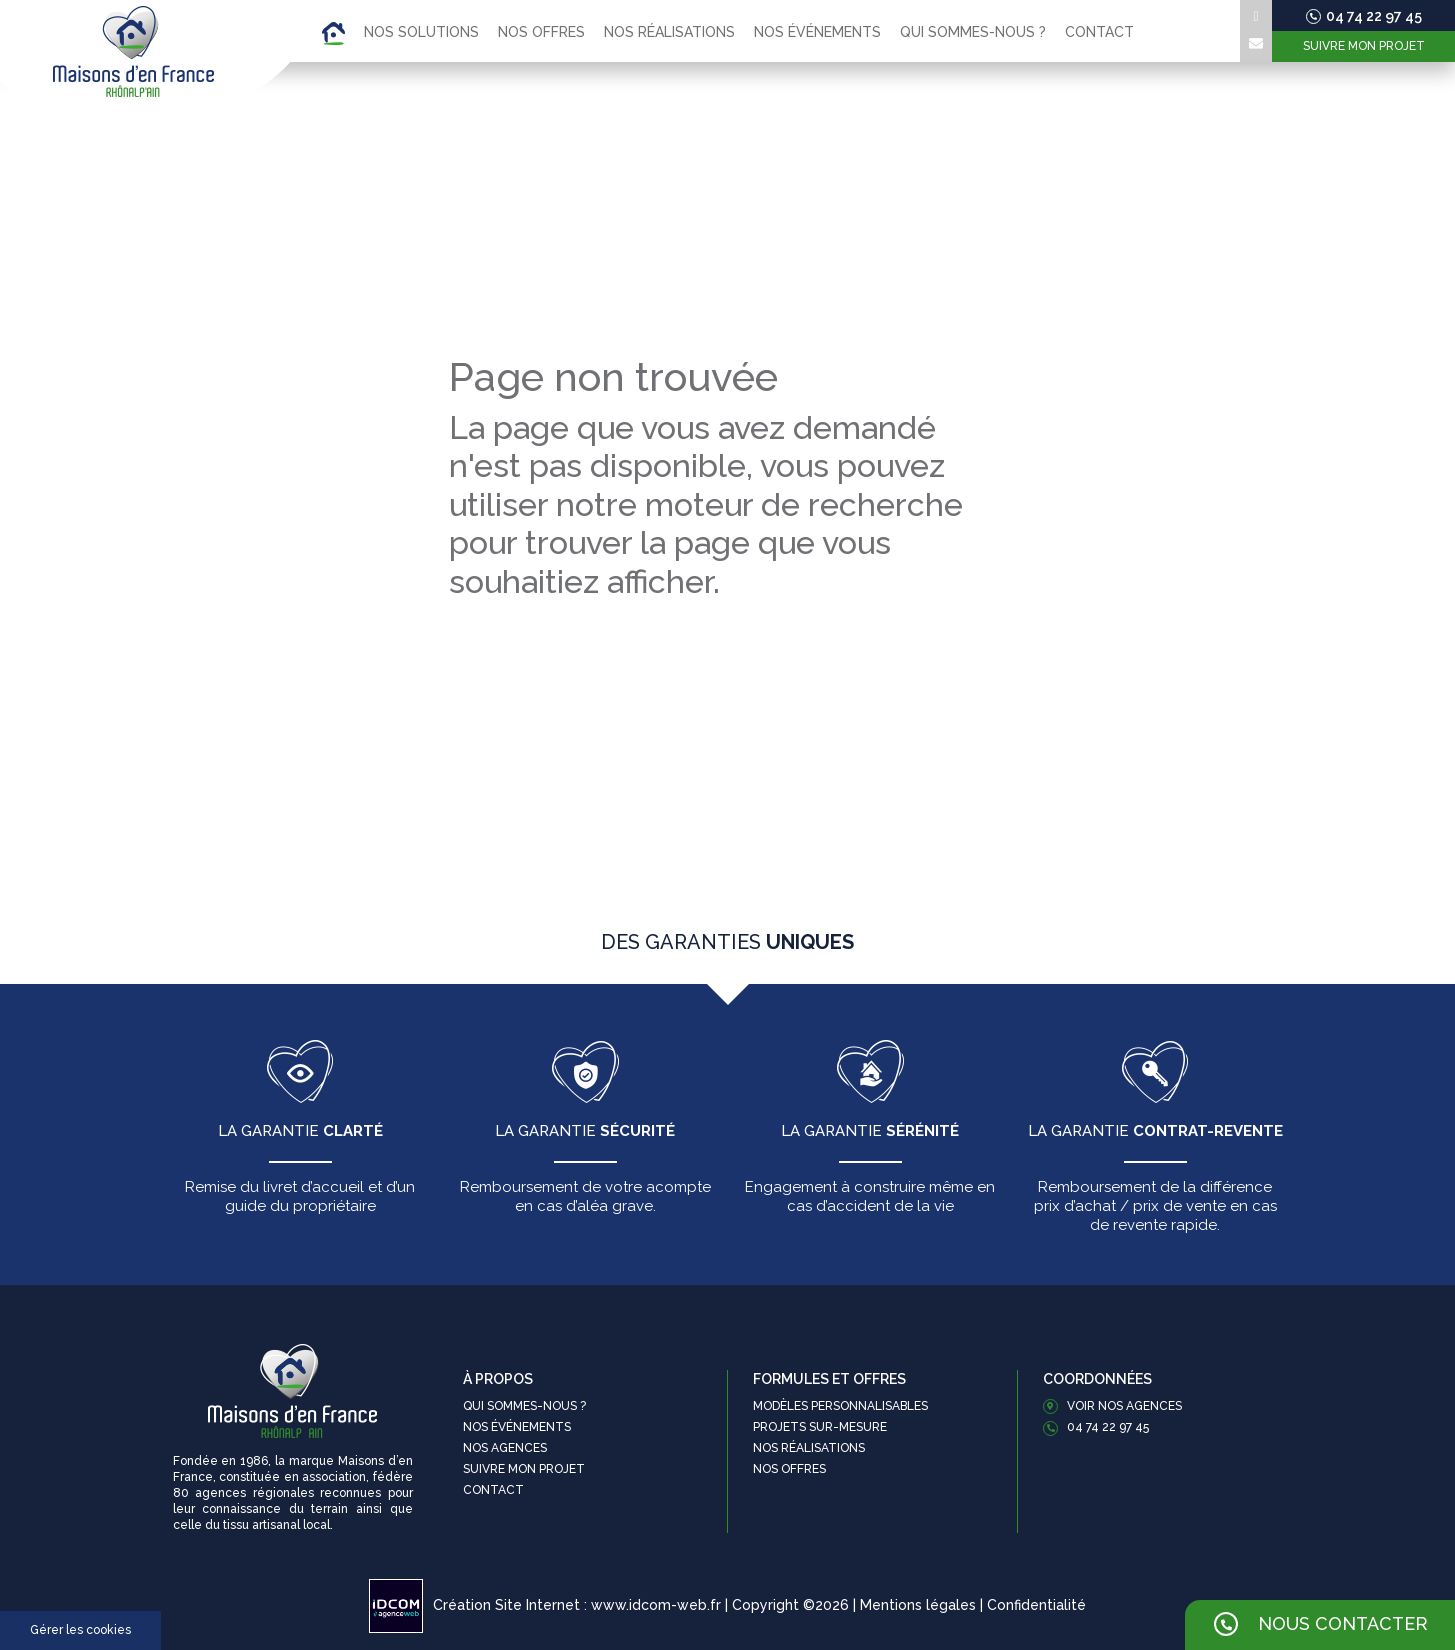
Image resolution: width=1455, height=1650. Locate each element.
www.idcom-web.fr (656, 1605)
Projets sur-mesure (820, 1427)
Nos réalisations (669, 32)
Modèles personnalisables (840, 1406)
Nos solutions (421, 32)
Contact (1099, 32)
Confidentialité (1036, 1605)
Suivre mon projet (1364, 46)
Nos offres (541, 32)
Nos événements (817, 32)
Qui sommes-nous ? (973, 32)
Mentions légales (918, 1605)
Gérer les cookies (80, 1630)
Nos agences (505, 1448)
